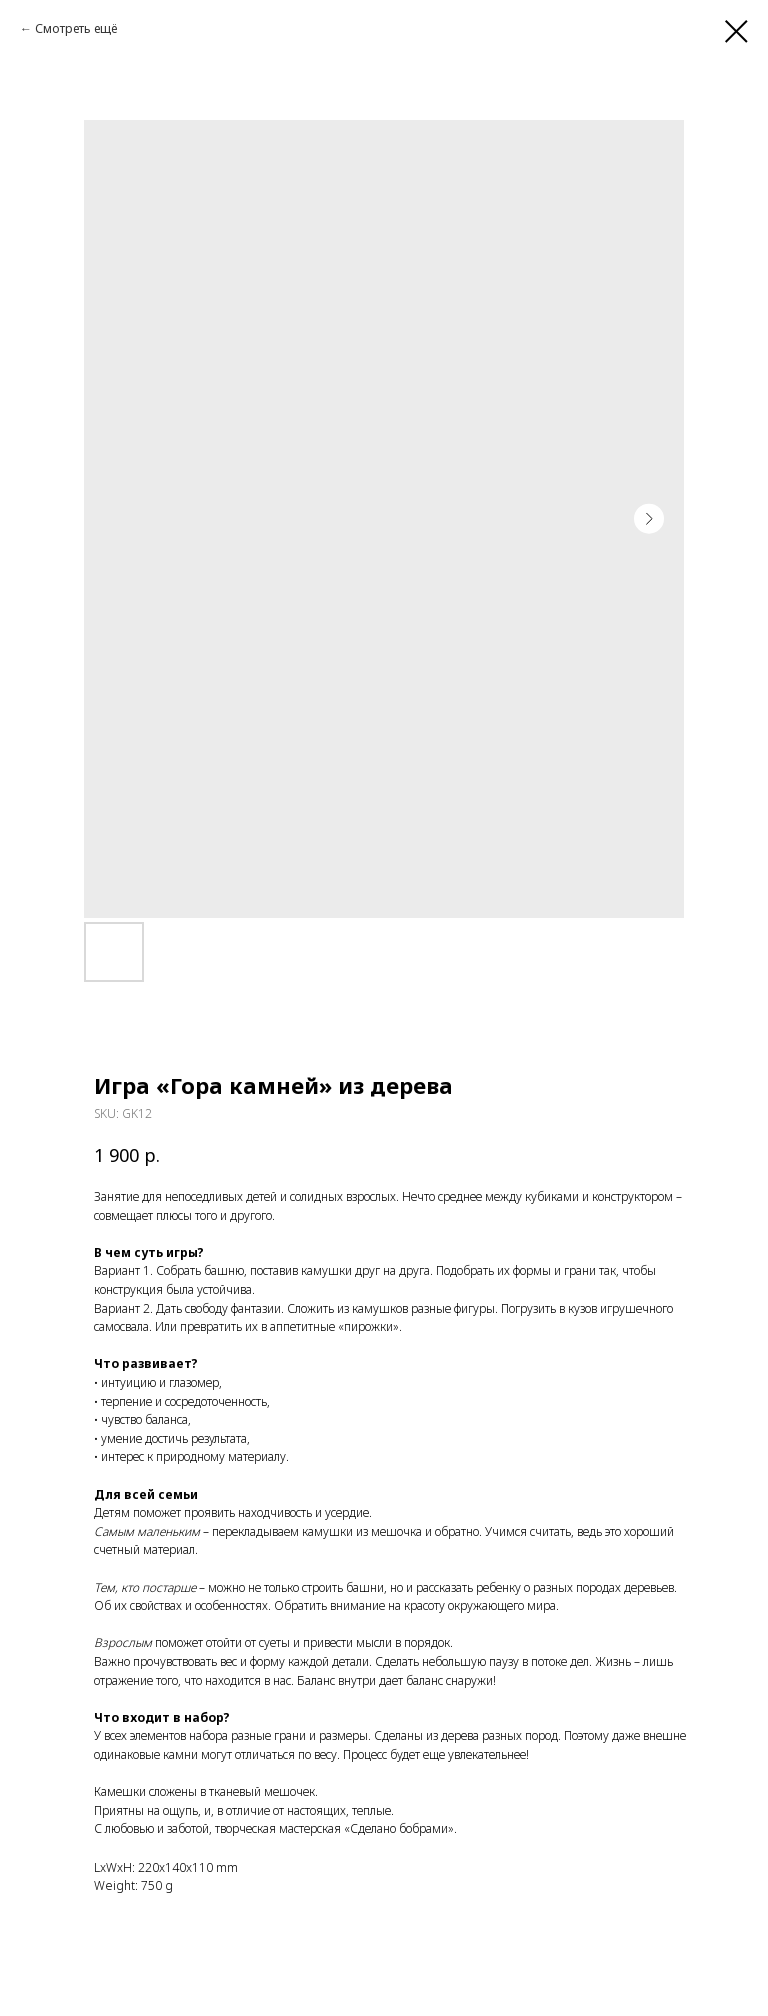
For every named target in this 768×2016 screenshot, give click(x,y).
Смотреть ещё (76, 28)
